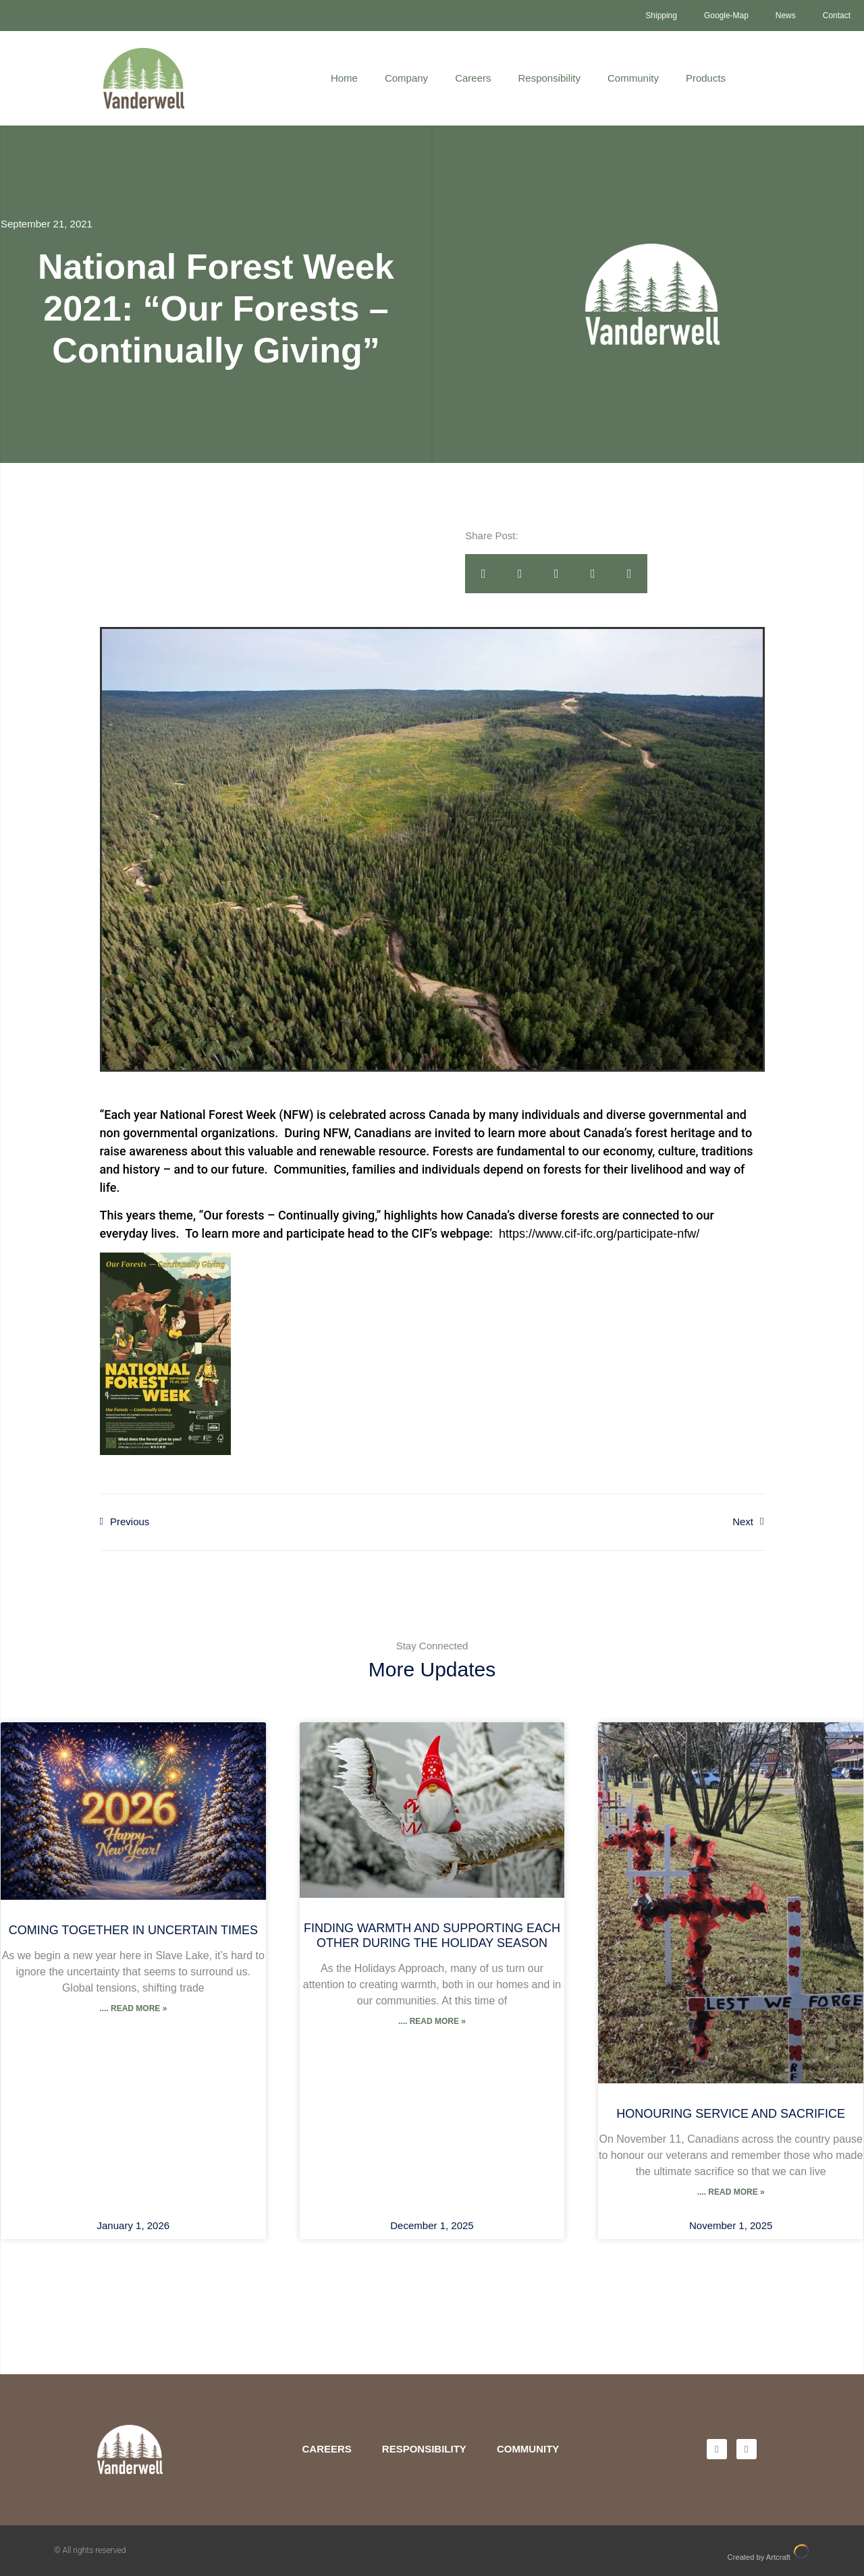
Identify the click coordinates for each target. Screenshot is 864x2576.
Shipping (661, 15)
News (786, 15)
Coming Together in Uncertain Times (133, 1930)
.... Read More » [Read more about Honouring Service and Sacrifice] (731, 2192)
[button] (483, 573)
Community (633, 78)
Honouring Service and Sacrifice (730, 2113)
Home (344, 78)
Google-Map (726, 15)
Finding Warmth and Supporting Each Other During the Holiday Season (432, 1935)
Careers (473, 78)
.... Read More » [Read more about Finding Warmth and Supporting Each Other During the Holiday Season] (432, 2021)
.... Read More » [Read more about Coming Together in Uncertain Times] (133, 2008)
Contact (836, 15)
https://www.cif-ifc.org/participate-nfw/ (599, 1233)
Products (706, 78)
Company (406, 78)
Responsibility (549, 78)
